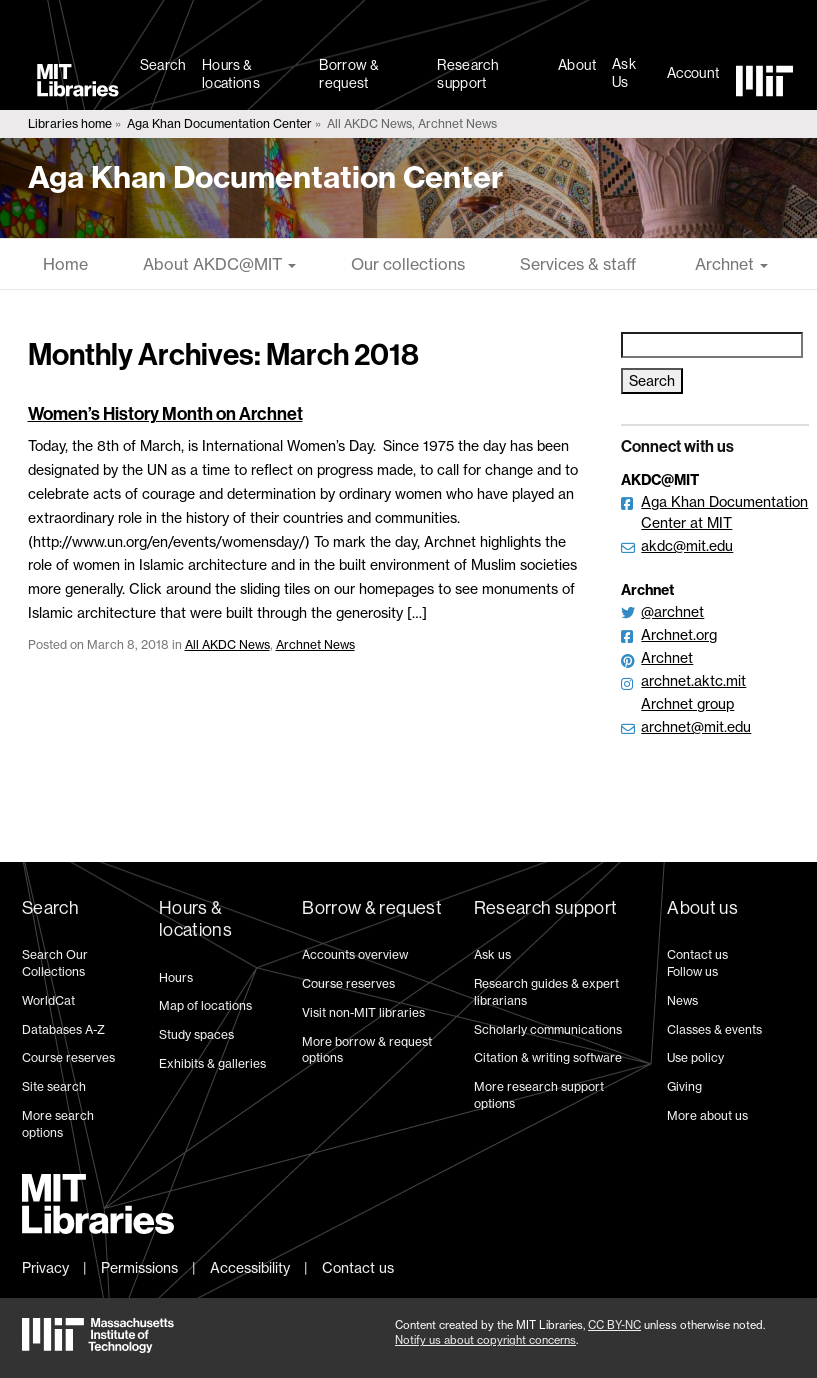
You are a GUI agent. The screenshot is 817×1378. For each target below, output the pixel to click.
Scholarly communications (548, 1029)
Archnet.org (679, 634)
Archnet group (687, 703)
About (577, 65)
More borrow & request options (367, 1050)
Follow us (692, 971)
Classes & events (714, 1029)
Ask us (492, 954)
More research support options (539, 1095)
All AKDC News (227, 644)
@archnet (672, 611)
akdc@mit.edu (687, 545)
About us (702, 908)
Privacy (45, 1267)
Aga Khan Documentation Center (219, 123)
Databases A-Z (63, 1029)
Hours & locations (231, 74)
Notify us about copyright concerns (485, 1340)
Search (163, 65)
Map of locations (205, 1005)
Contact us (697, 954)
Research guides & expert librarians (546, 992)
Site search (54, 1086)
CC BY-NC (614, 1325)
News (682, 1000)
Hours (176, 977)
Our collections (408, 264)
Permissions (139, 1267)
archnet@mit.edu (696, 726)
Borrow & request (348, 74)
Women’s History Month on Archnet (165, 414)
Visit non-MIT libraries (363, 1012)
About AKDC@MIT (219, 264)
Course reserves (68, 1057)
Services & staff (578, 264)
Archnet (729, 264)
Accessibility (250, 1267)
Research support (468, 74)
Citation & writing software (548, 1057)
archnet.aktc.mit (693, 680)
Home (65, 264)
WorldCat (48, 1000)
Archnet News (315, 644)
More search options (58, 1124)
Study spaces (196, 1034)
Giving (684, 1086)
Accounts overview (355, 954)
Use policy (695, 1057)
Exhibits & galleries (212, 1063)
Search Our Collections (55, 963)
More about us (707, 1115)
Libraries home (70, 123)
